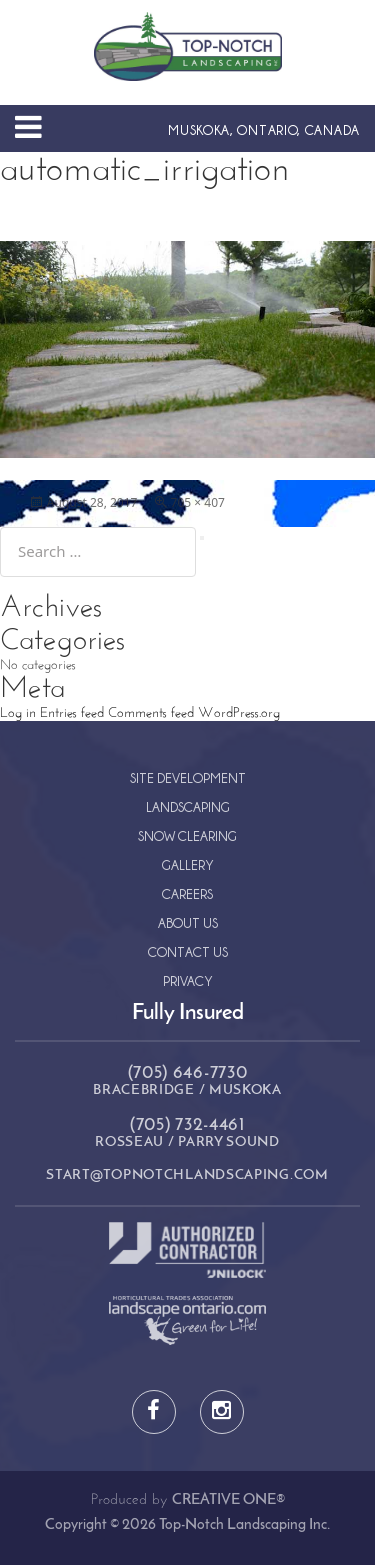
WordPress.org (239, 713)
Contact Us (188, 951)
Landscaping (188, 806)
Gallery (188, 864)
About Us (188, 922)
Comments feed (151, 713)
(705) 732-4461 (187, 1125)
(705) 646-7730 (188, 1073)
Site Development (188, 777)
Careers (187, 893)
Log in (18, 713)
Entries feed (72, 713)
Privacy (188, 980)
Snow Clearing (187, 835)
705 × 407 (198, 502)
